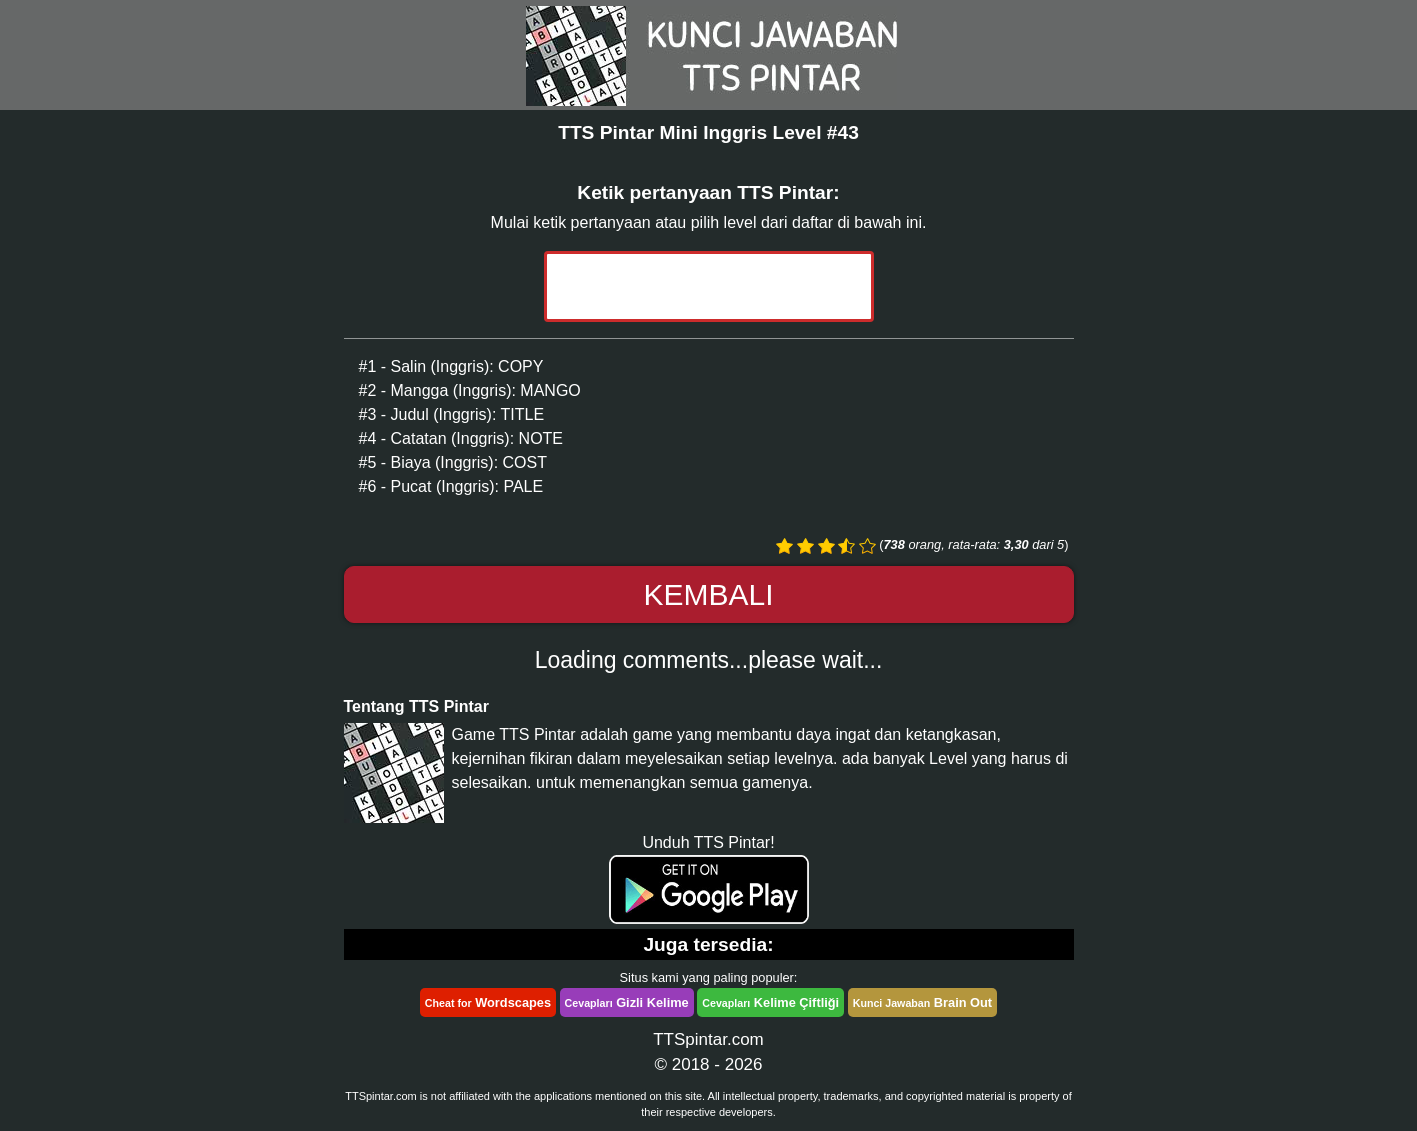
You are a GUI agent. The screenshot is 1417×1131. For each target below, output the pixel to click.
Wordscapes (488, 1002)
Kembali (708, 594)
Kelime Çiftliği (770, 1002)
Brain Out (922, 1002)
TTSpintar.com (708, 1039)
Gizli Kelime (627, 1002)
